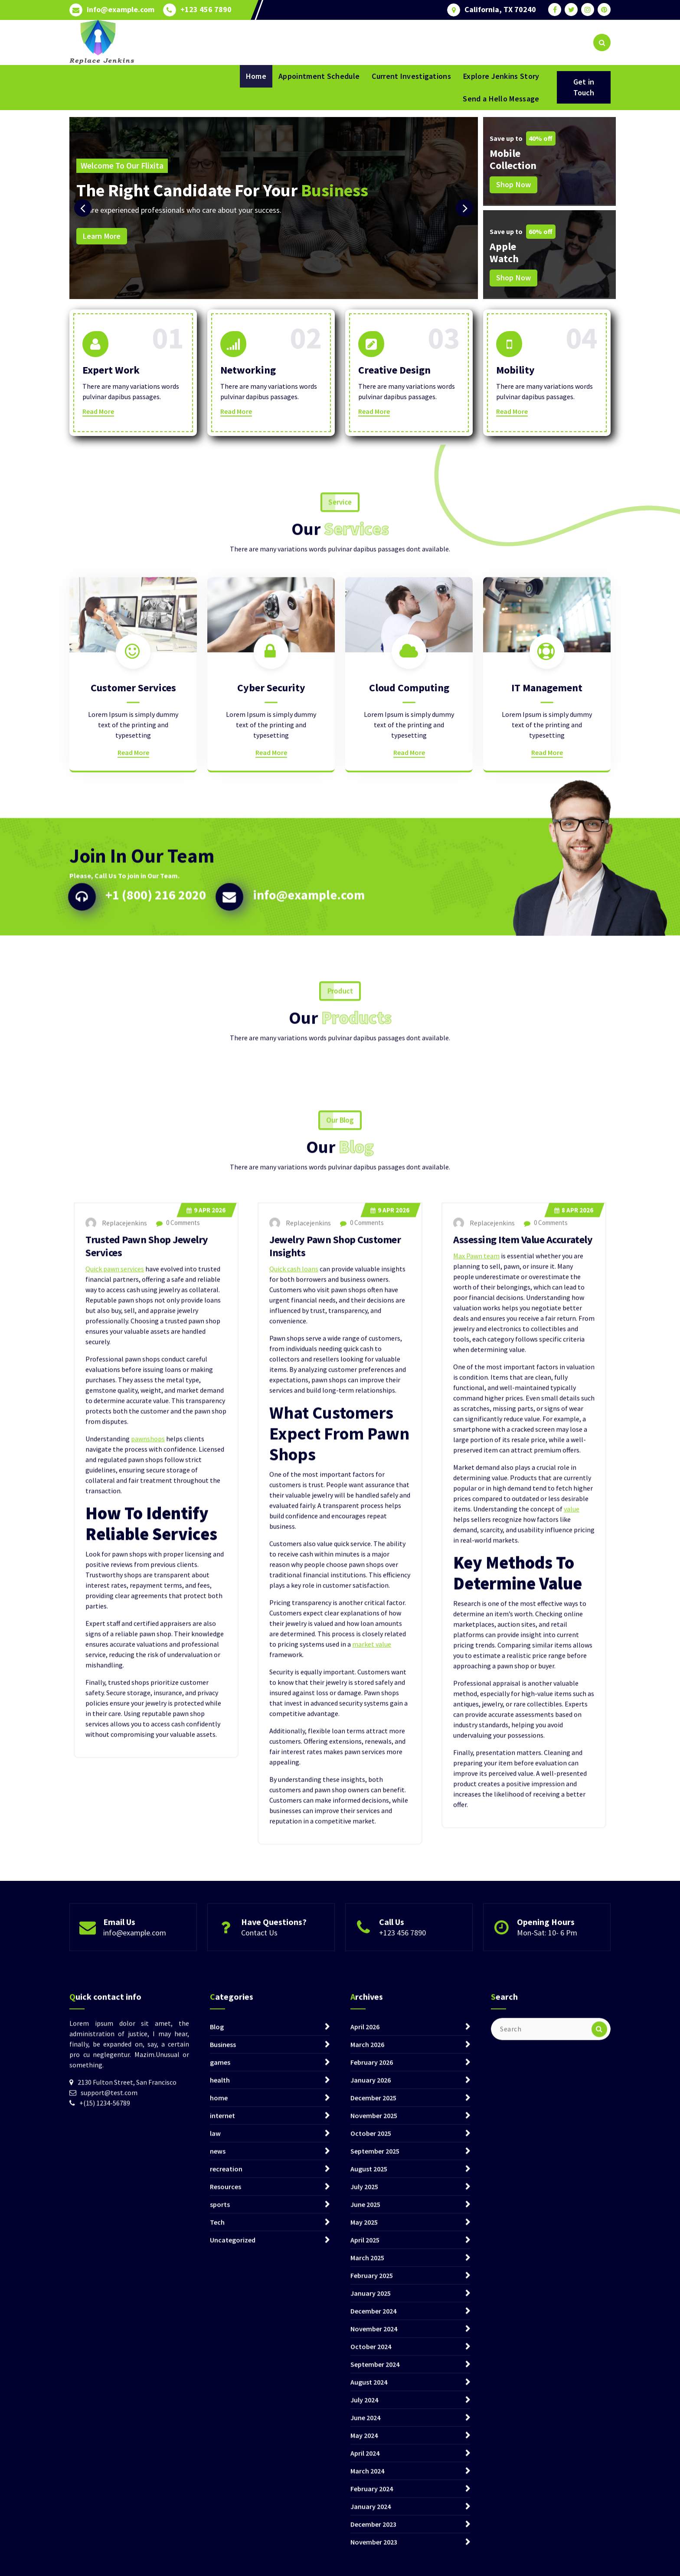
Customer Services (133, 837)
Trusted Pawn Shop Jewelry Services (146, 1736)
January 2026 (370, 2506)
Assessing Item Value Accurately (522, 1729)
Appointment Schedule (319, 76)
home (219, 2524)
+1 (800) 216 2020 (155, 984)
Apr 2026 (206, 1700)
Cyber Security (271, 837)
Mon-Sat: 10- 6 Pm (547, 1969)
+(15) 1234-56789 (104, 2529)
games (220, 2489)
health (220, 2506)
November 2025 (373, 2542)
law (215, 2560)
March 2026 (367, 2471)
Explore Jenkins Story (501, 76)
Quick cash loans (293, 1758)
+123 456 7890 (206, 8)
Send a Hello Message (501, 99)
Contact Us (259, 1969)
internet (222, 2542)
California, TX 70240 (500, 8)
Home (256, 76)
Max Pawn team (476, 1745)
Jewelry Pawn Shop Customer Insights (335, 1736)
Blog (217, 2453)
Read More (98, 420)
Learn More (102, 236)
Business (223, 2471)
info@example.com (120, 8)
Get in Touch (584, 87)
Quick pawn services (114, 1758)
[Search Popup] (602, 42)
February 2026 (371, 2489)
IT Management (546, 837)
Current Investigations (411, 76)
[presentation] (83, 208)
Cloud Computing (409, 837)
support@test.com (109, 2519)
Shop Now (513, 184)
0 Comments (178, 1712)
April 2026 (364, 2453)
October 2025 (370, 2560)
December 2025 (373, 2524)
